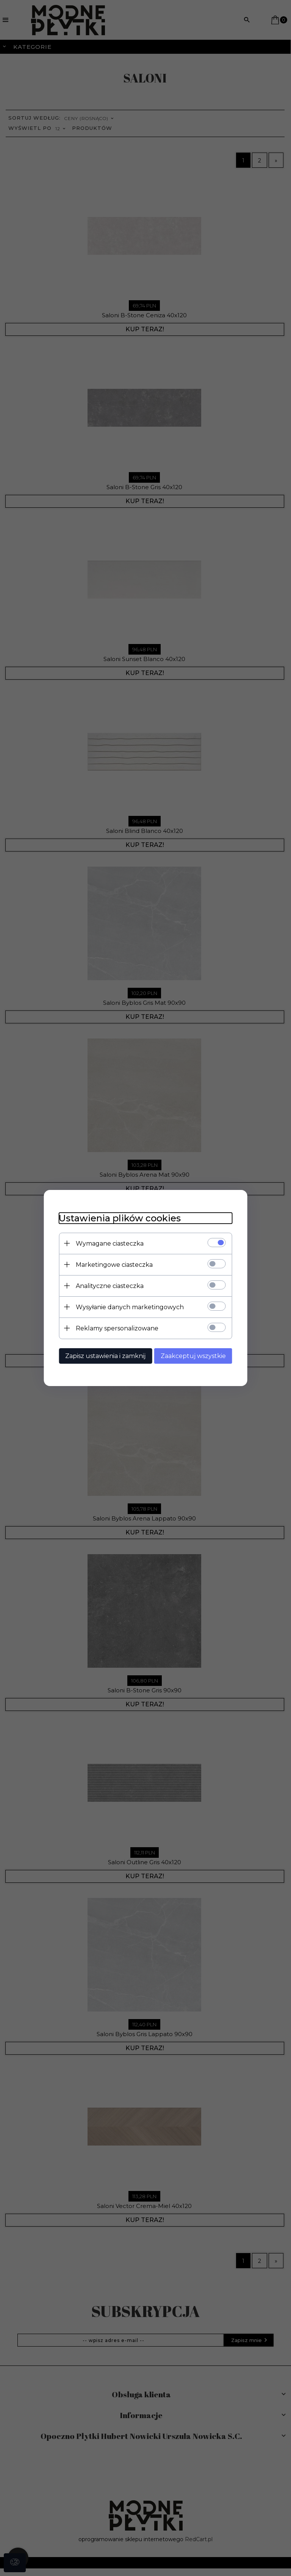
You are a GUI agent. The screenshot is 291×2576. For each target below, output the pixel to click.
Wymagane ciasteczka (109, 1243)
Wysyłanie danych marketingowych (129, 1307)
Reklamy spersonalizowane (116, 1328)
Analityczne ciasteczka (109, 1286)
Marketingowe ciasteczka (113, 1264)
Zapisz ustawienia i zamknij (105, 1356)
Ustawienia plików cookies (119, 1218)
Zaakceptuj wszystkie (193, 1356)
